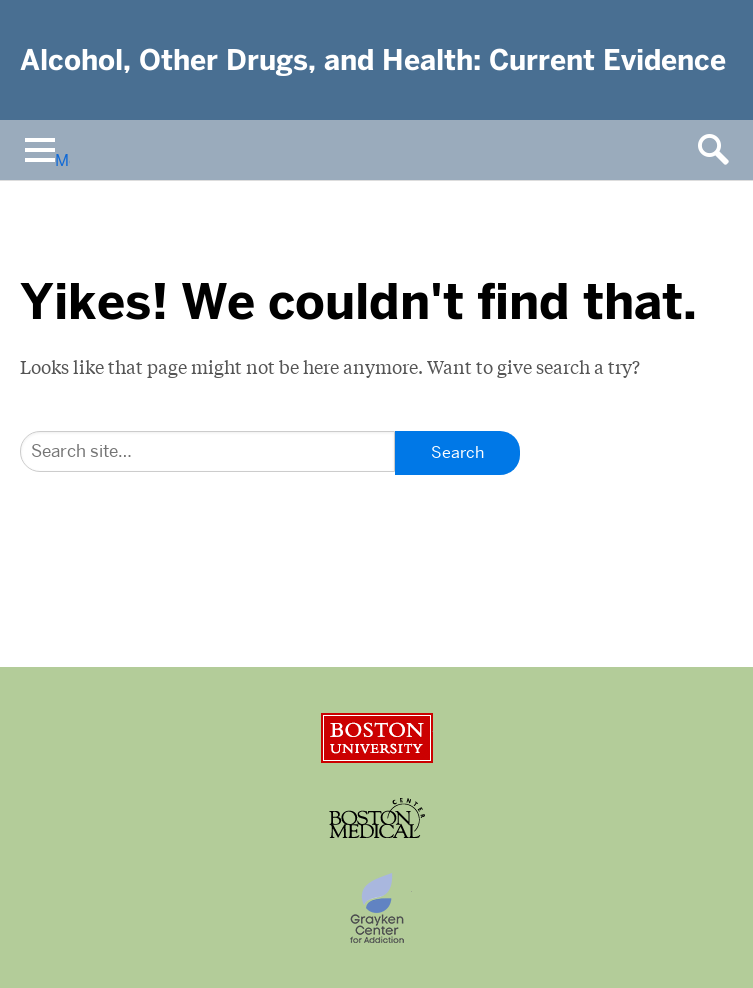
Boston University (377, 738)
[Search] (207, 451)
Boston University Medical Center (377, 818)
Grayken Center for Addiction (377, 908)
